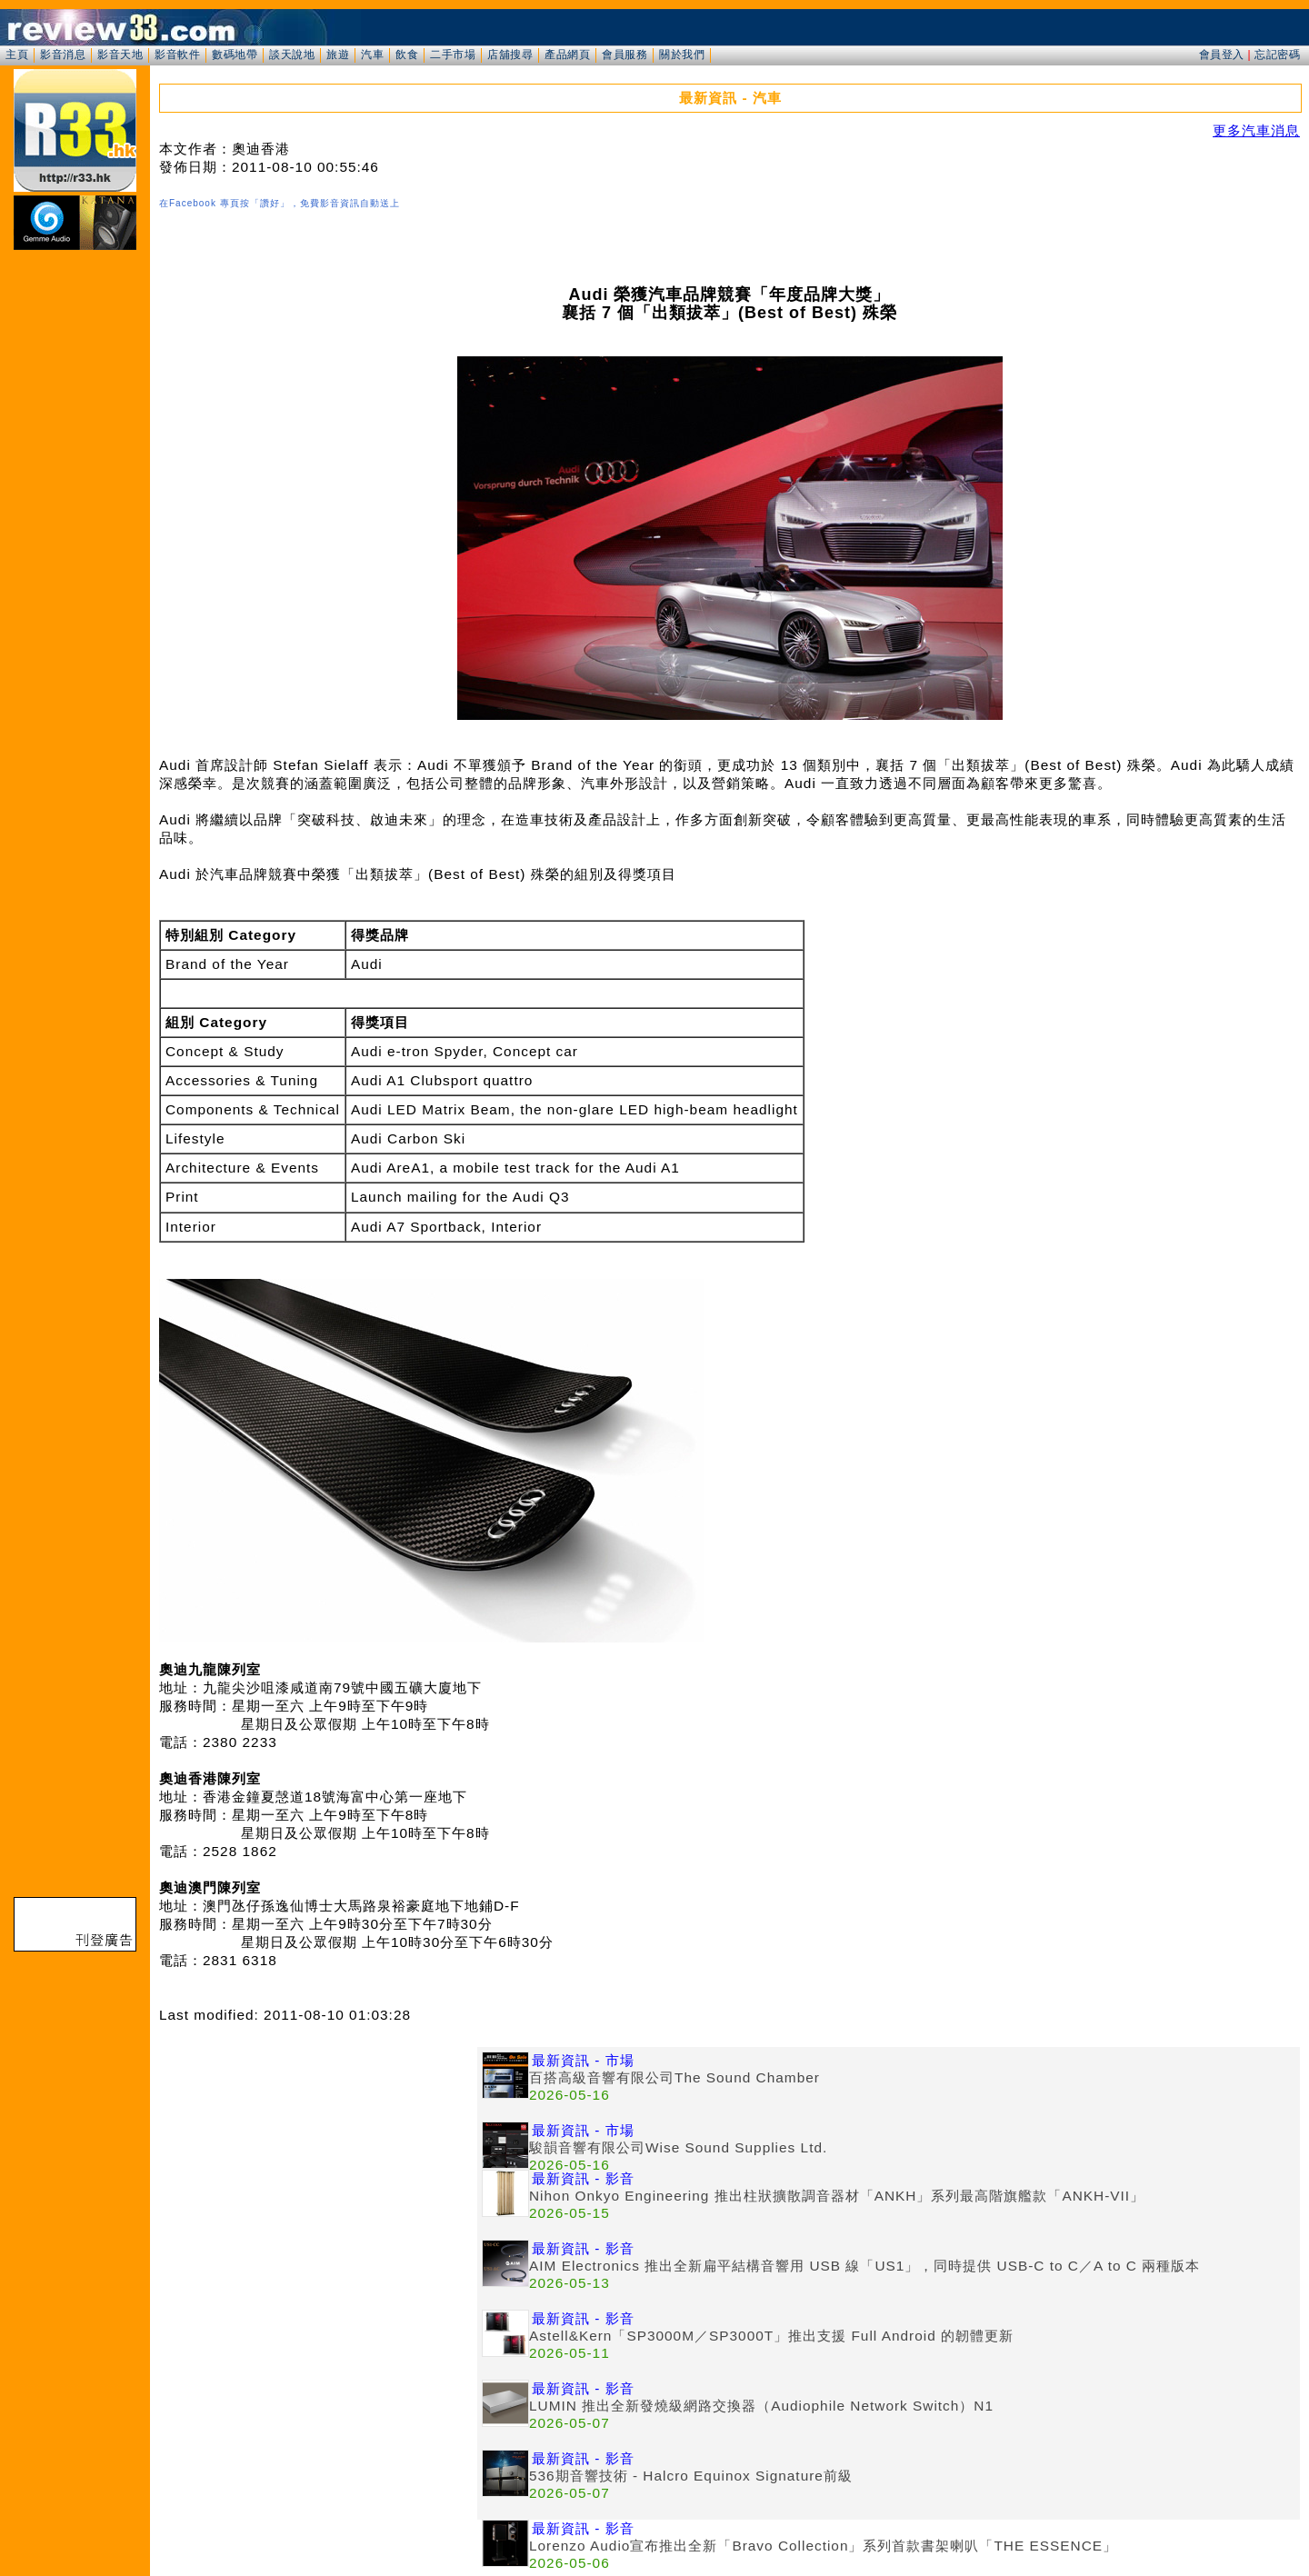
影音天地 (120, 54)
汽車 (372, 54)
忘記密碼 (1277, 54)
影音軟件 (177, 54)
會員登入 (1221, 54)
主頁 (16, 54)
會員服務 (624, 54)
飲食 (406, 54)
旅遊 (337, 54)
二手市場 (452, 54)
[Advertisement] (318, 2174)
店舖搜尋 (510, 54)
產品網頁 (567, 54)
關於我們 (681, 54)
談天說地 (292, 54)
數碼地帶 (234, 54)
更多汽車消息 (1256, 130)
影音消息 (62, 54)
